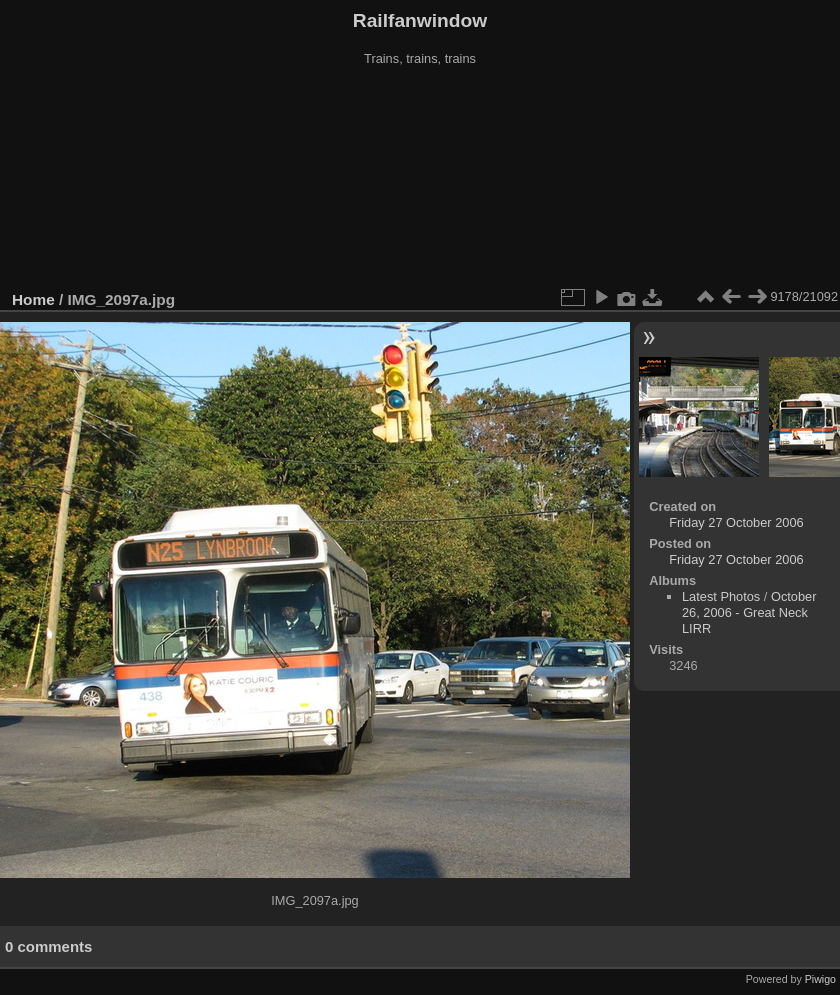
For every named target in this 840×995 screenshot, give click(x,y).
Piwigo (820, 979)
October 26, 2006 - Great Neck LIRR (749, 612)
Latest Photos (721, 596)
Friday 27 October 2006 (736, 522)
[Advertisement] (420, 179)
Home (33, 299)
